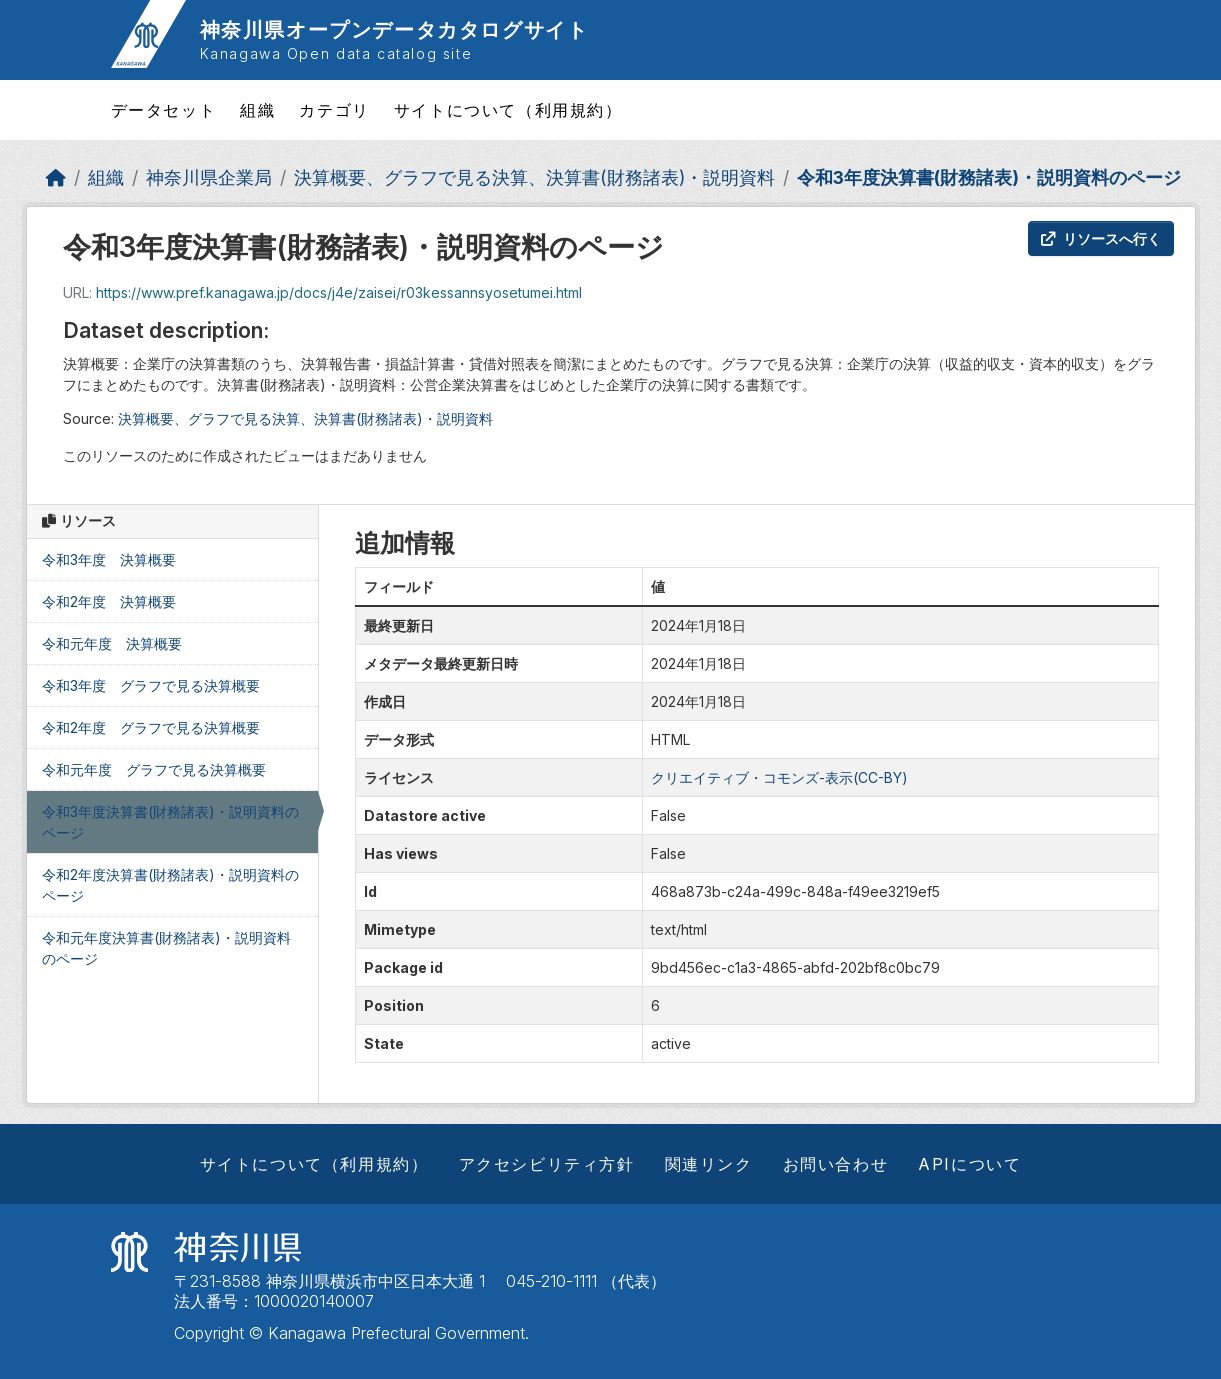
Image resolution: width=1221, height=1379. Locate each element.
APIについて (969, 1164)
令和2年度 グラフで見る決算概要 (151, 727)
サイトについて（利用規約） (508, 110)
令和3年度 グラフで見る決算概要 (151, 685)
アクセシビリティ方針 (547, 1164)
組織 (257, 110)
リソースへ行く (1101, 238)
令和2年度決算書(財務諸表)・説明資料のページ (170, 885)
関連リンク (709, 1164)
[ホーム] (56, 177)
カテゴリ (334, 110)
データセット (164, 110)
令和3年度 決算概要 (109, 559)
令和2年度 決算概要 (109, 601)
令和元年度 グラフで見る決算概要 (154, 769)
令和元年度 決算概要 (112, 643)
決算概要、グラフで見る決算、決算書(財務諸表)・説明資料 (534, 177)
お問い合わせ (836, 1164)
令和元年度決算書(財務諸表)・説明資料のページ (166, 948)
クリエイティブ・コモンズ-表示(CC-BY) (779, 777)
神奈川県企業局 (209, 177)
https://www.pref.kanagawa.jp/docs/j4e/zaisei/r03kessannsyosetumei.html (339, 292)
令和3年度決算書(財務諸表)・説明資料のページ (989, 177)
